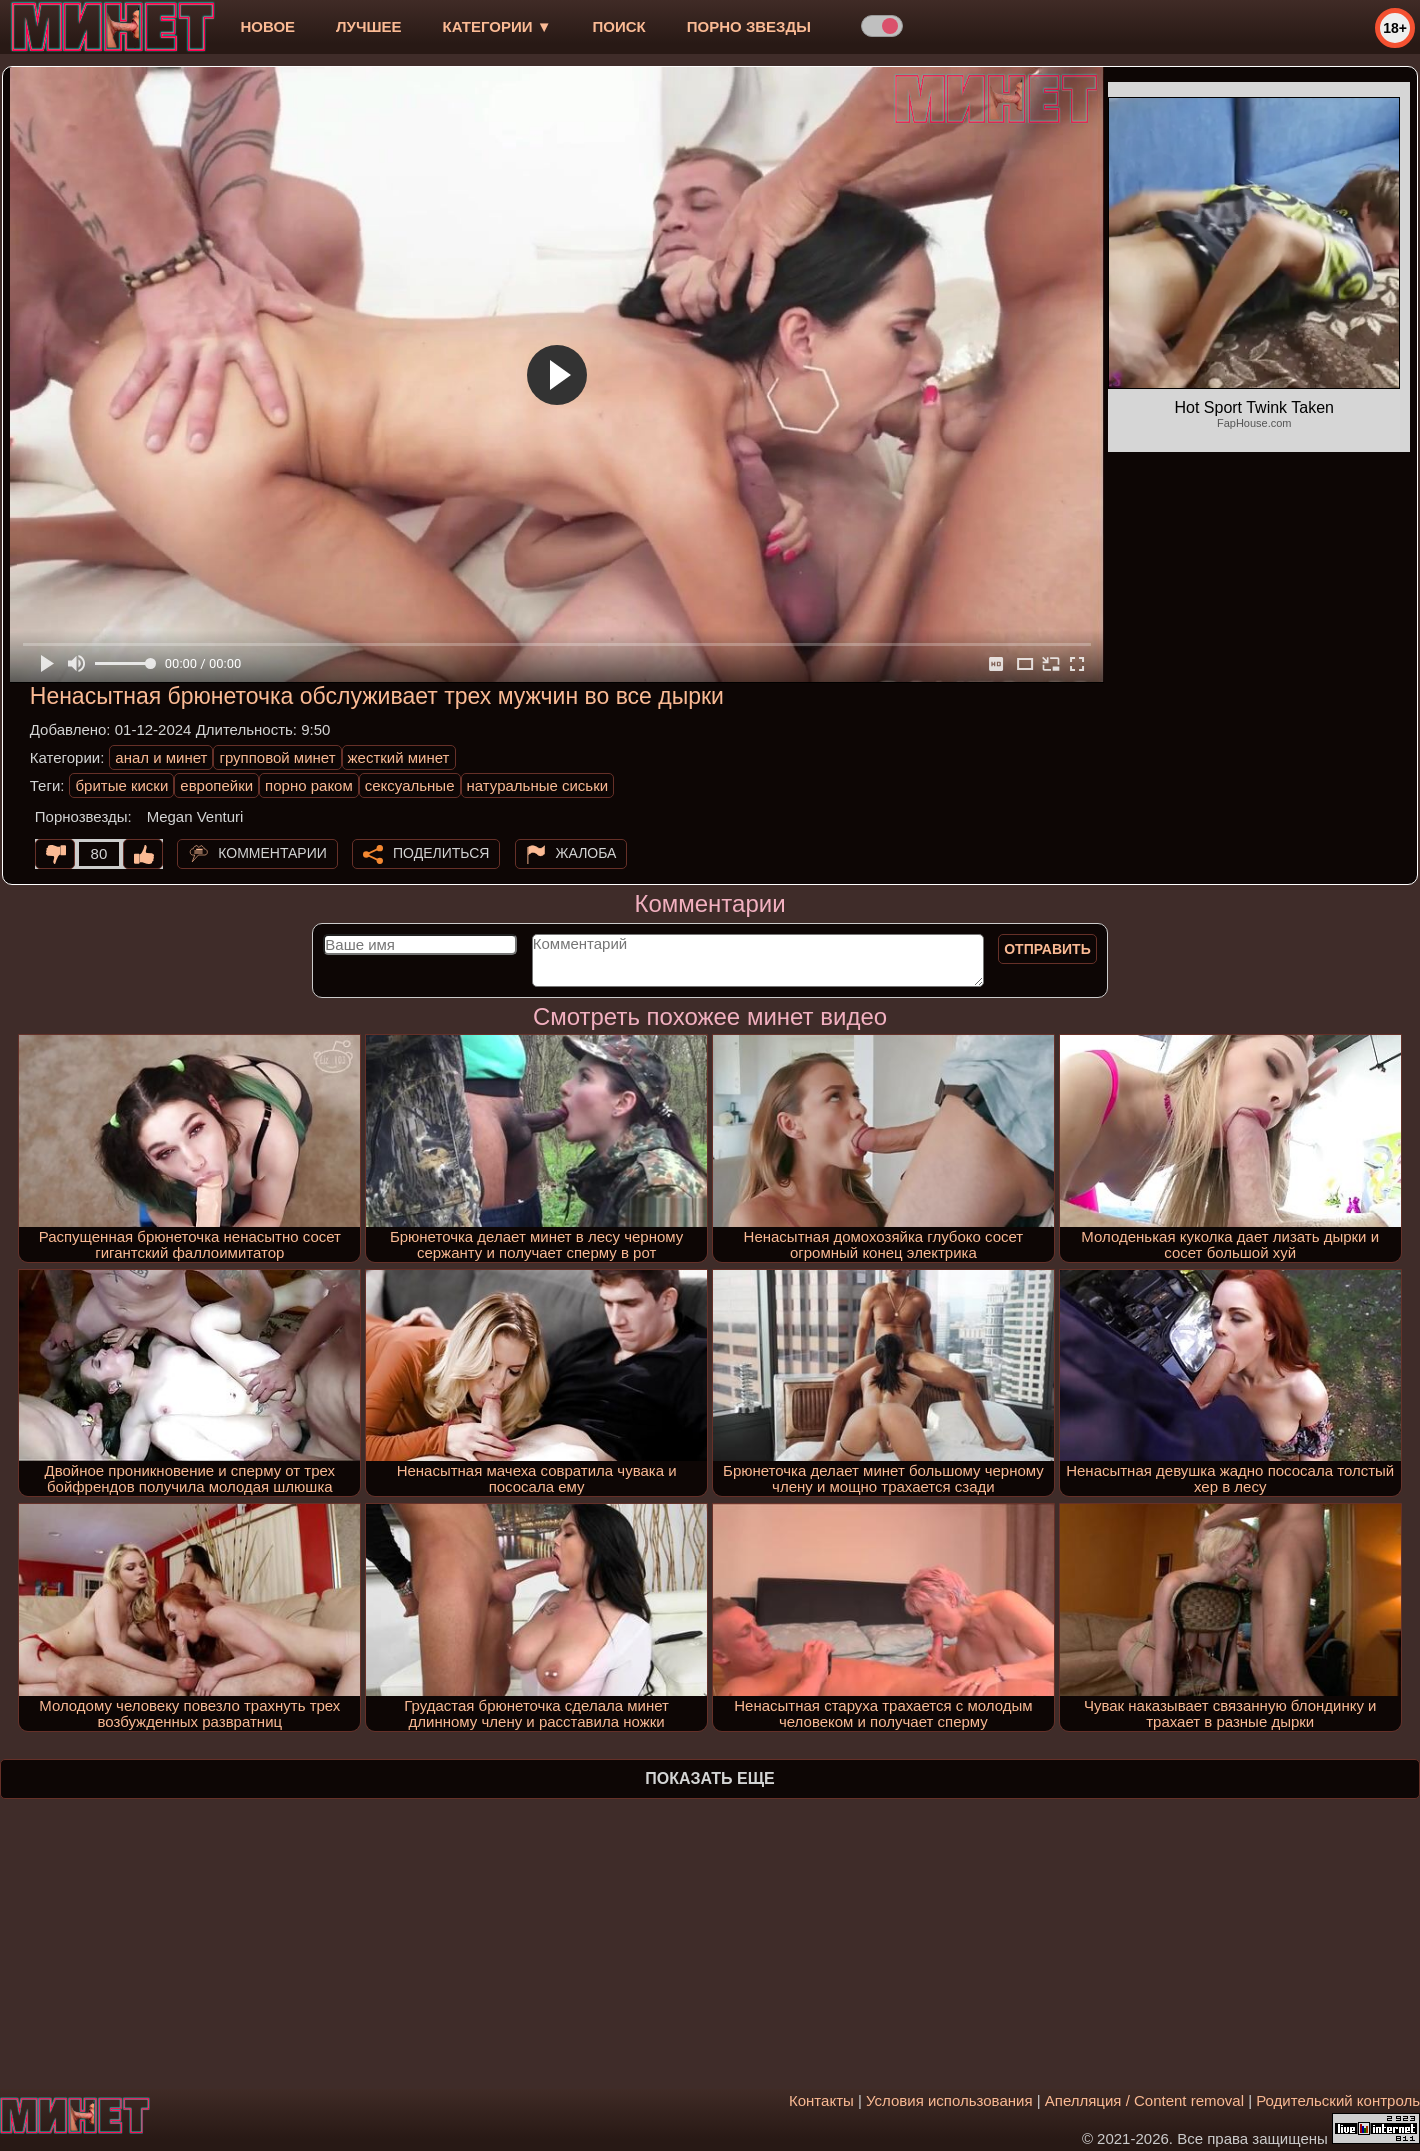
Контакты (821, 2100)
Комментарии (272, 853)
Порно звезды (749, 26)
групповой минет (277, 757)
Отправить (1047, 949)
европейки (216, 785)
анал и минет (161, 757)
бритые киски (121, 785)
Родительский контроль (1338, 2100)
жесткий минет (399, 757)
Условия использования (949, 2100)
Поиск (619, 26)
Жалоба (586, 853)
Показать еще (709, 1778)
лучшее (368, 26)
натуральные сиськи (538, 785)
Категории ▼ (497, 26)
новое (267, 26)
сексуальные (410, 785)
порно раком (309, 785)
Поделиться (441, 853)
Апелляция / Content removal (1144, 2100)
